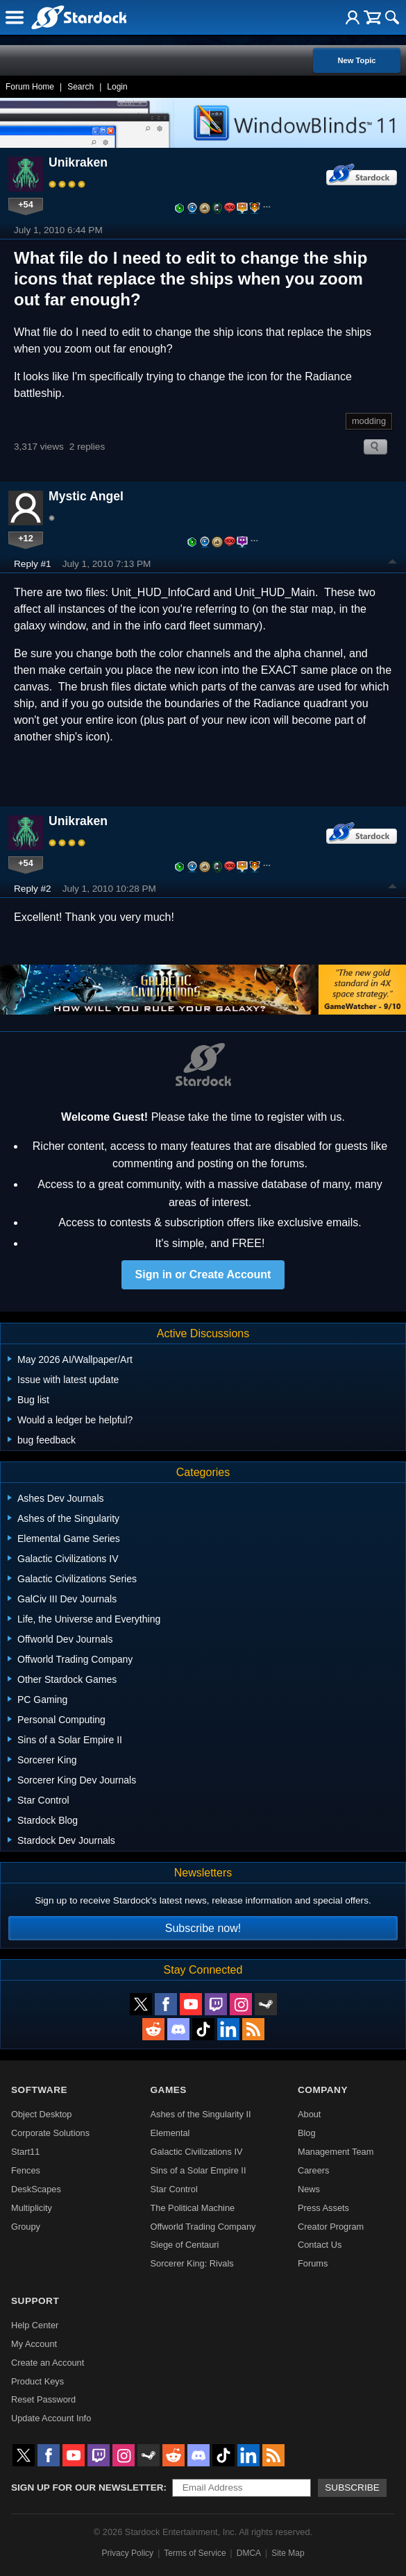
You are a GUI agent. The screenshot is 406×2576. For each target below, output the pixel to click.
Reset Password (43, 2399)
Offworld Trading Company (203, 2226)
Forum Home (30, 87)
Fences (25, 2170)
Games (169, 2090)
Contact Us (319, 2244)
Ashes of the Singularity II (201, 2114)
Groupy (25, 2226)
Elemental (170, 2133)
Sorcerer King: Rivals (192, 2263)
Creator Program (331, 2226)
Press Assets (323, 2208)
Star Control (174, 2189)
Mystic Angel (86, 496)
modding (369, 421)
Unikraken (78, 162)
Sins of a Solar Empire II (198, 2170)
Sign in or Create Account (203, 1274)
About (309, 2114)
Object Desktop (41, 2114)
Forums (313, 2263)
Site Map (287, 2553)
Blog (307, 2133)
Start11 (25, 2151)
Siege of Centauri (185, 2244)
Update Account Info (51, 2418)
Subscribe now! (203, 1928)
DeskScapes (36, 2189)
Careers (314, 2170)
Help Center (34, 2325)
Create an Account (47, 2362)
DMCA (249, 2553)
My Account (34, 2344)
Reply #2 (32, 888)
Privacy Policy (127, 2553)
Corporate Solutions (50, 2133)
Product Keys (37, 2381)
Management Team (335, 2151)
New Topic (356, 60)
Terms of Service (195, 2553)
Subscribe (352, 2487)
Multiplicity (31, 2208)
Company (323, 2090)
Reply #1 (32, 564)
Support (35, 2301)
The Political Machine (193, 2208)
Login (117, 87)
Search (80, 87)
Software (39, 2090)
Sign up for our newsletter (87, 2487)
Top (393, 563)
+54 (25, 204)
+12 (25, 538)
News (309, 2189)
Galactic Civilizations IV (197, 2151)
